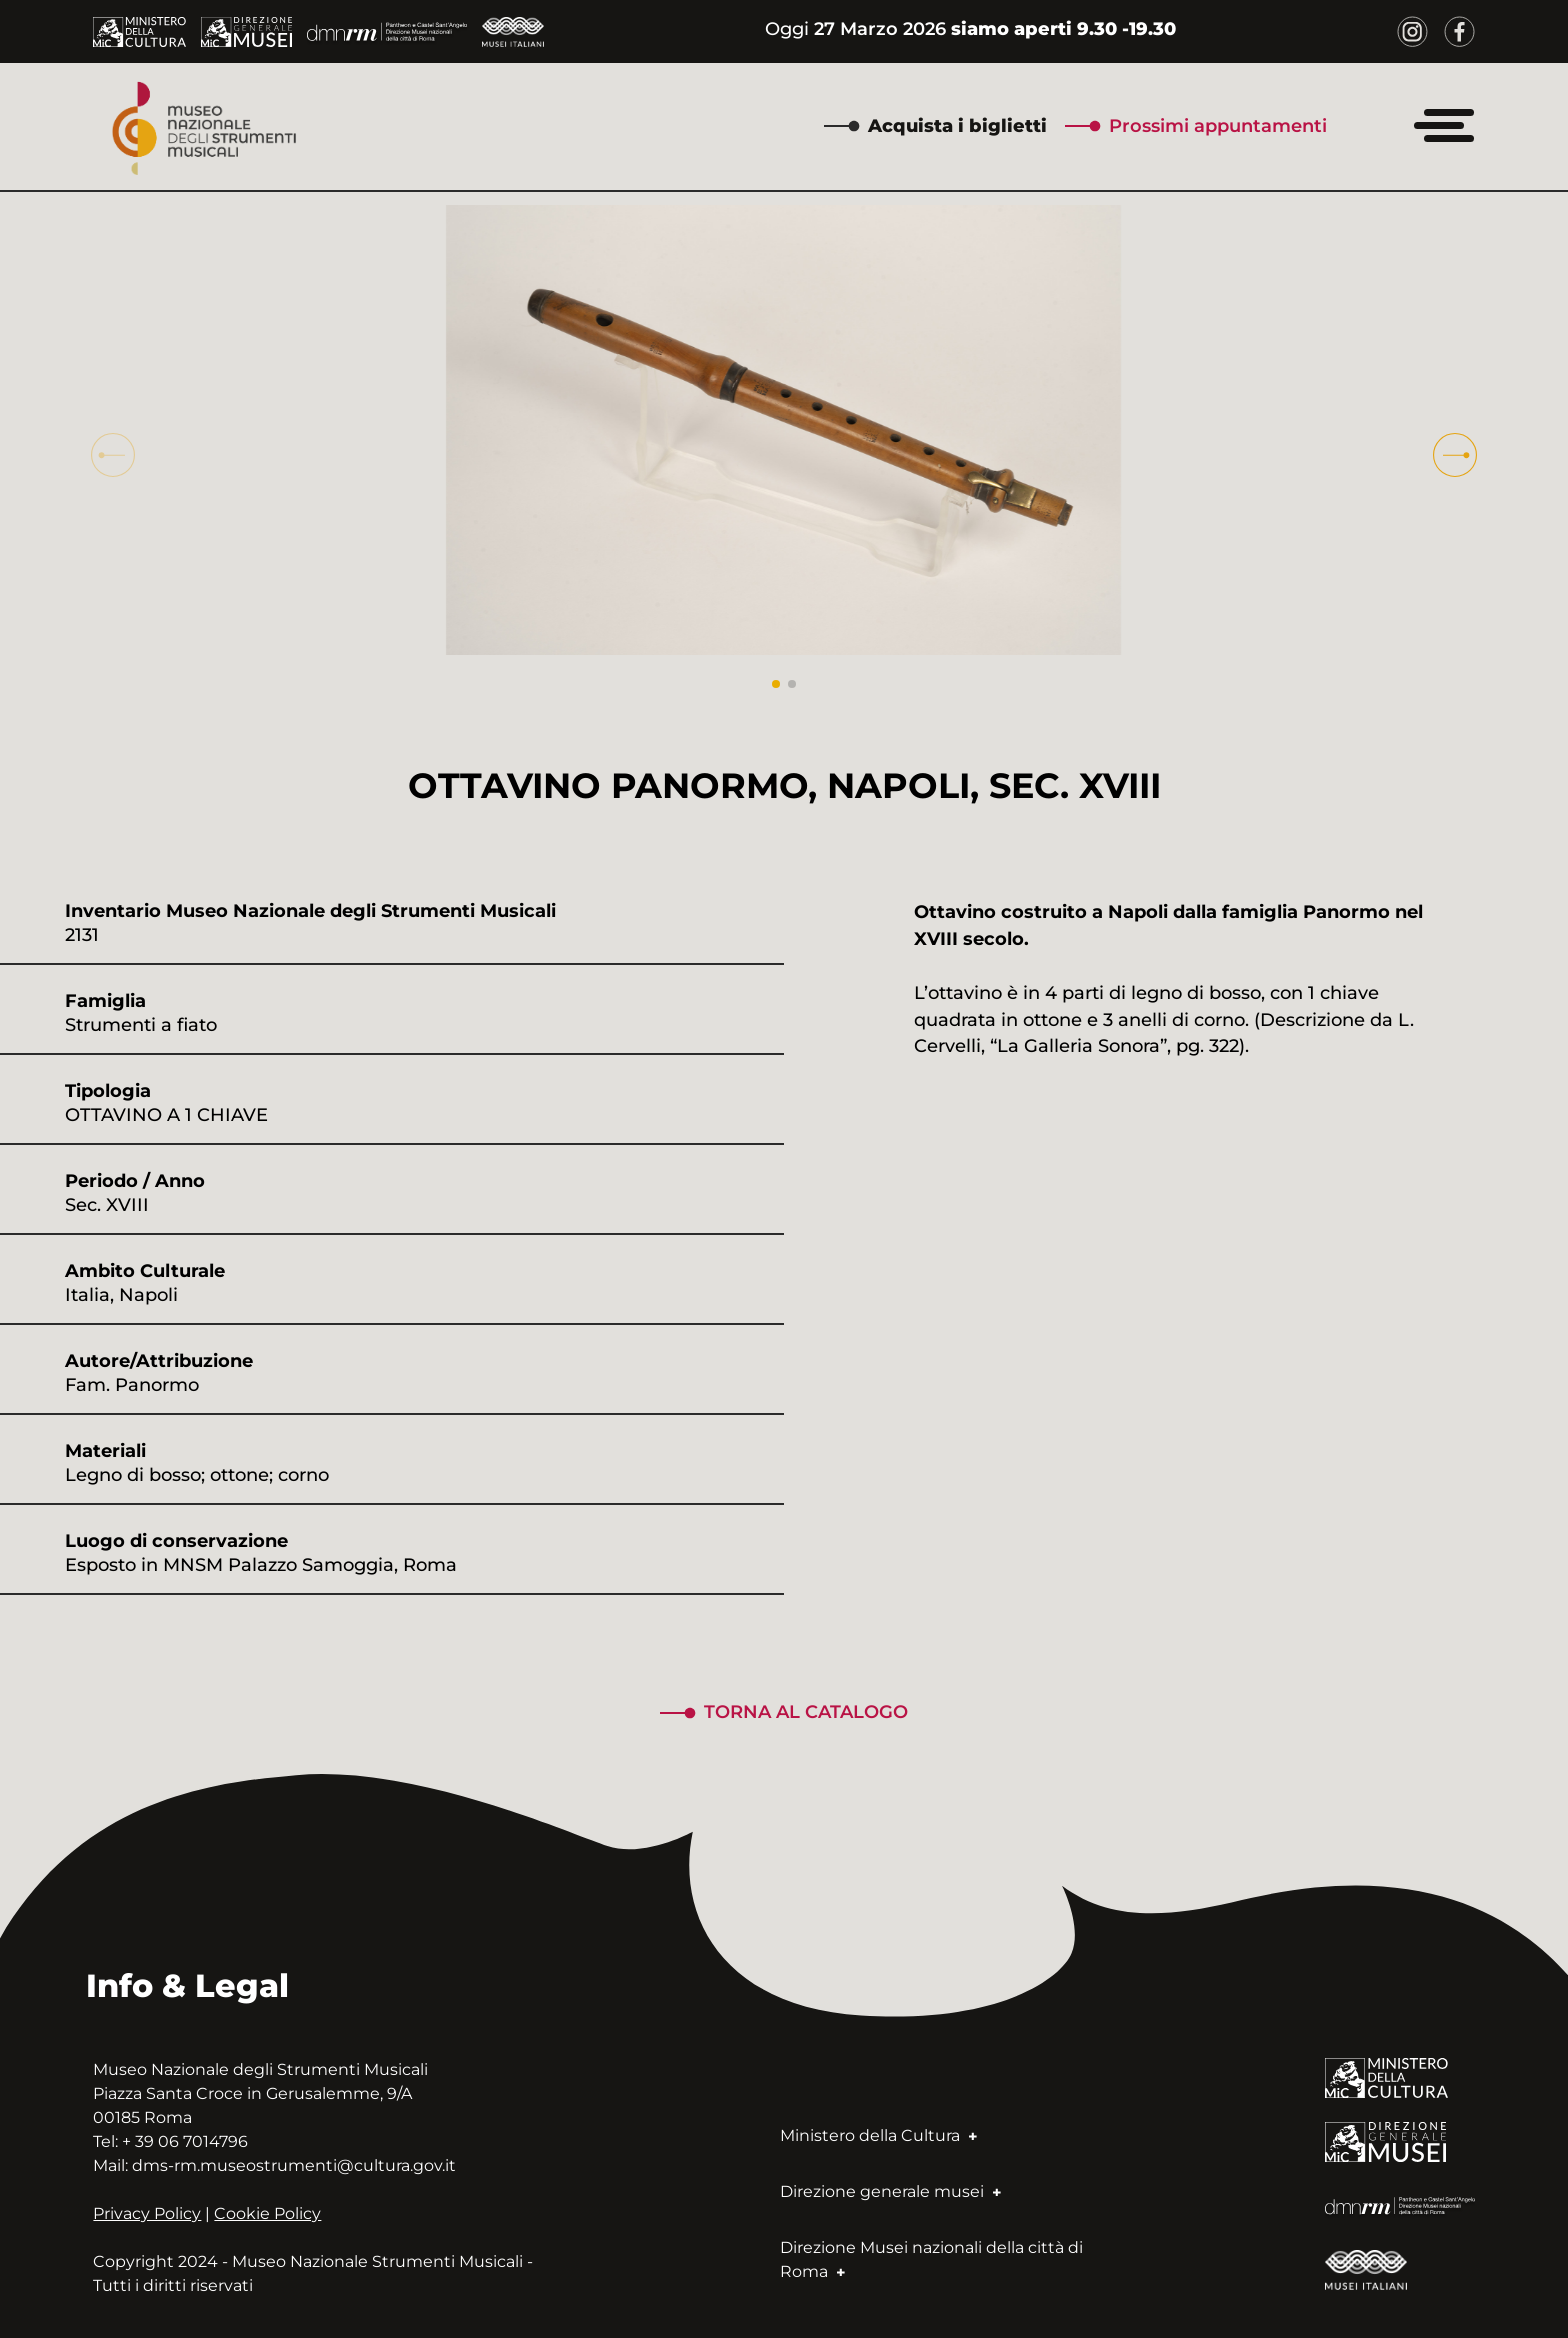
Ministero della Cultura (878, 2135)
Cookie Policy (267, 2213)
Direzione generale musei (890, 2191)
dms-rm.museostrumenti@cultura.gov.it (294, 2165)
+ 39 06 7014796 (185, 2141)
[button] (1455, 455)
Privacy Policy (147, 2213)
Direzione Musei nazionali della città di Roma (931, 2259)
